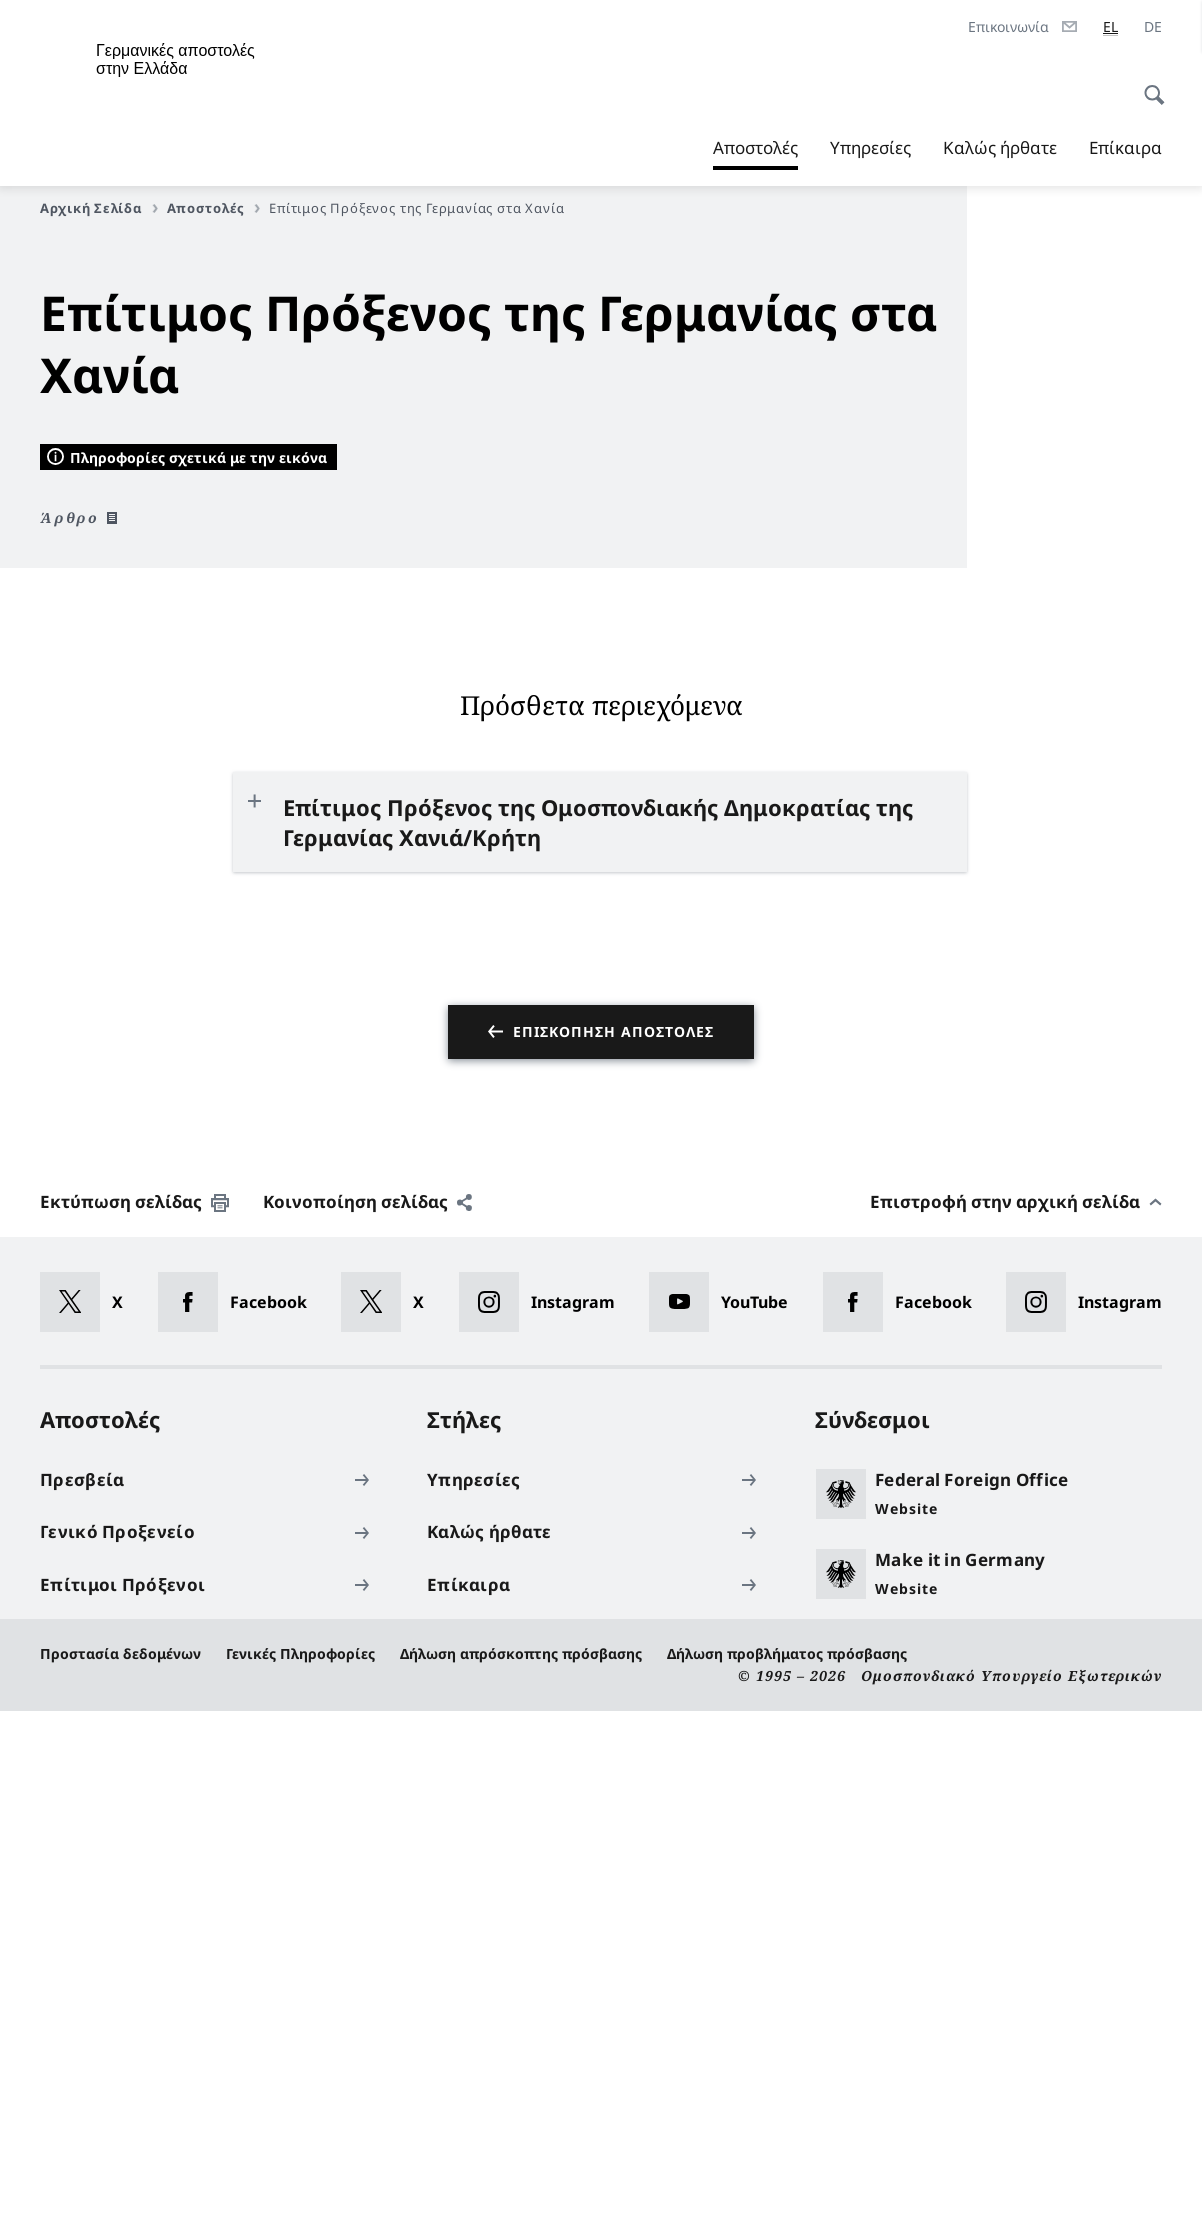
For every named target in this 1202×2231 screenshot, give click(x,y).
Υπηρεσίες (870, 147)
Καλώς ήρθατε (1000, 147)
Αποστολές (755, 148)
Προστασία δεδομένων (120, 2173)
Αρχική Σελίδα (99, 208)
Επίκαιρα (1125, 147)
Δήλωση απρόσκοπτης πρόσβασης (521, 2173)
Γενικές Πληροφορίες (300, 2173)
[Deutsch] (1153, 27)
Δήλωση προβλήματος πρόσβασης (787, 2173)
